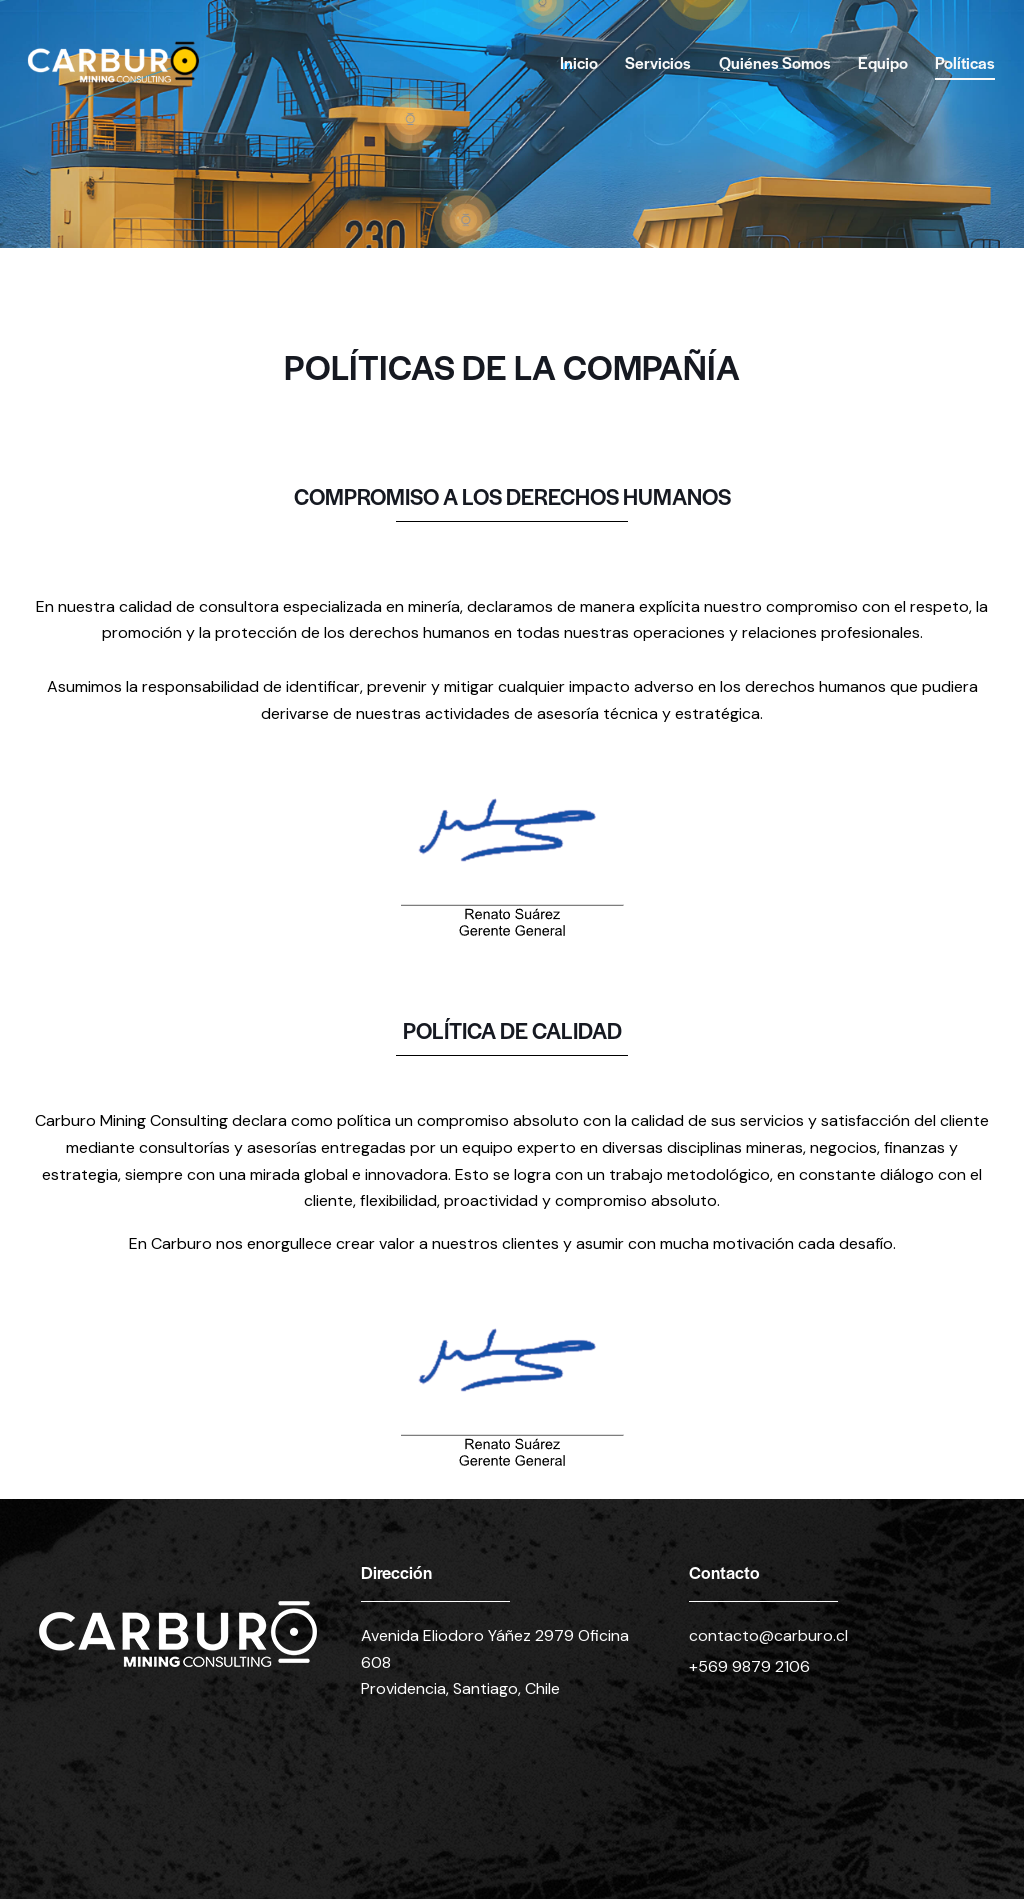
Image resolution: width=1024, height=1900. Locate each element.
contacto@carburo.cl (768, 1635)
